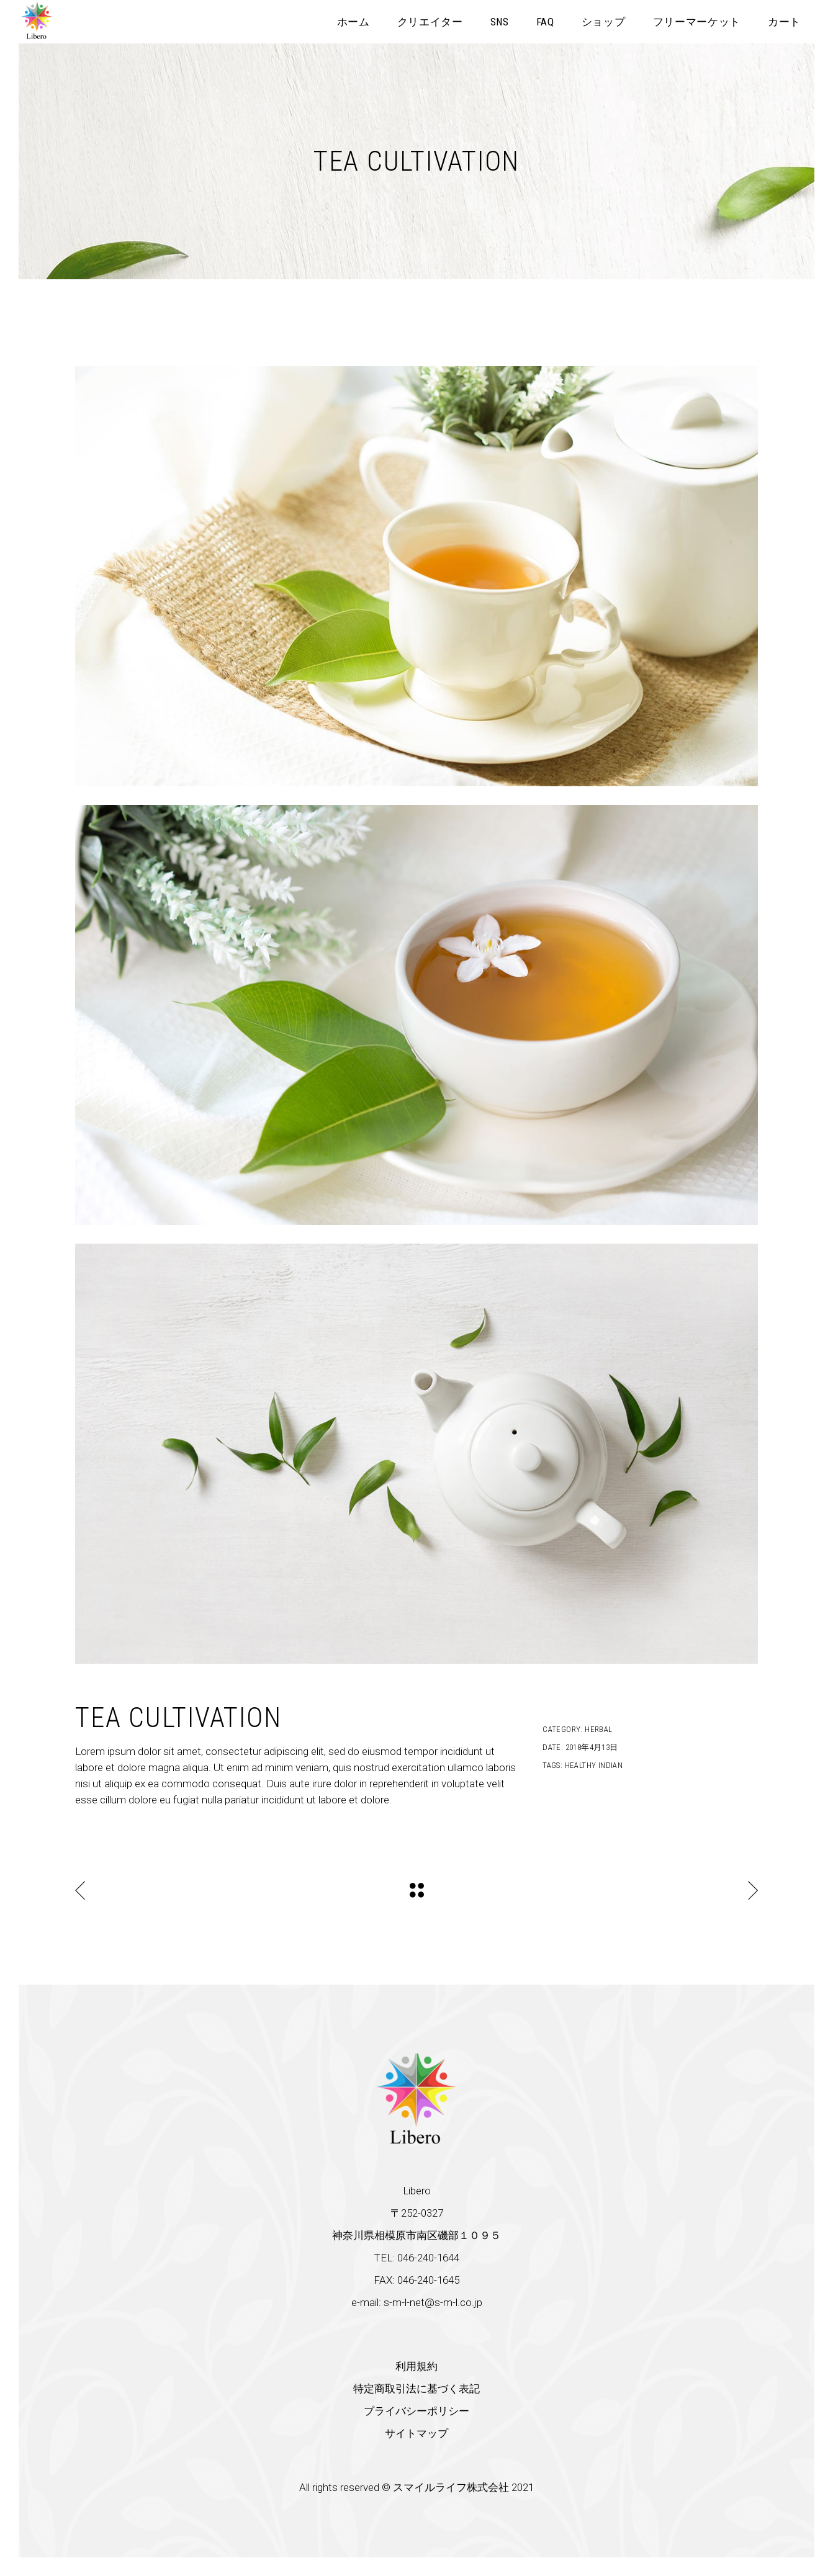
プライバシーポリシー (416, 2411)
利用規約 (416, 2366)
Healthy (581, 1765)
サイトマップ (416, 2433)
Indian (610, 1765)
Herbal (598, 1729)
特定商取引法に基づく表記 (416, 2388)
